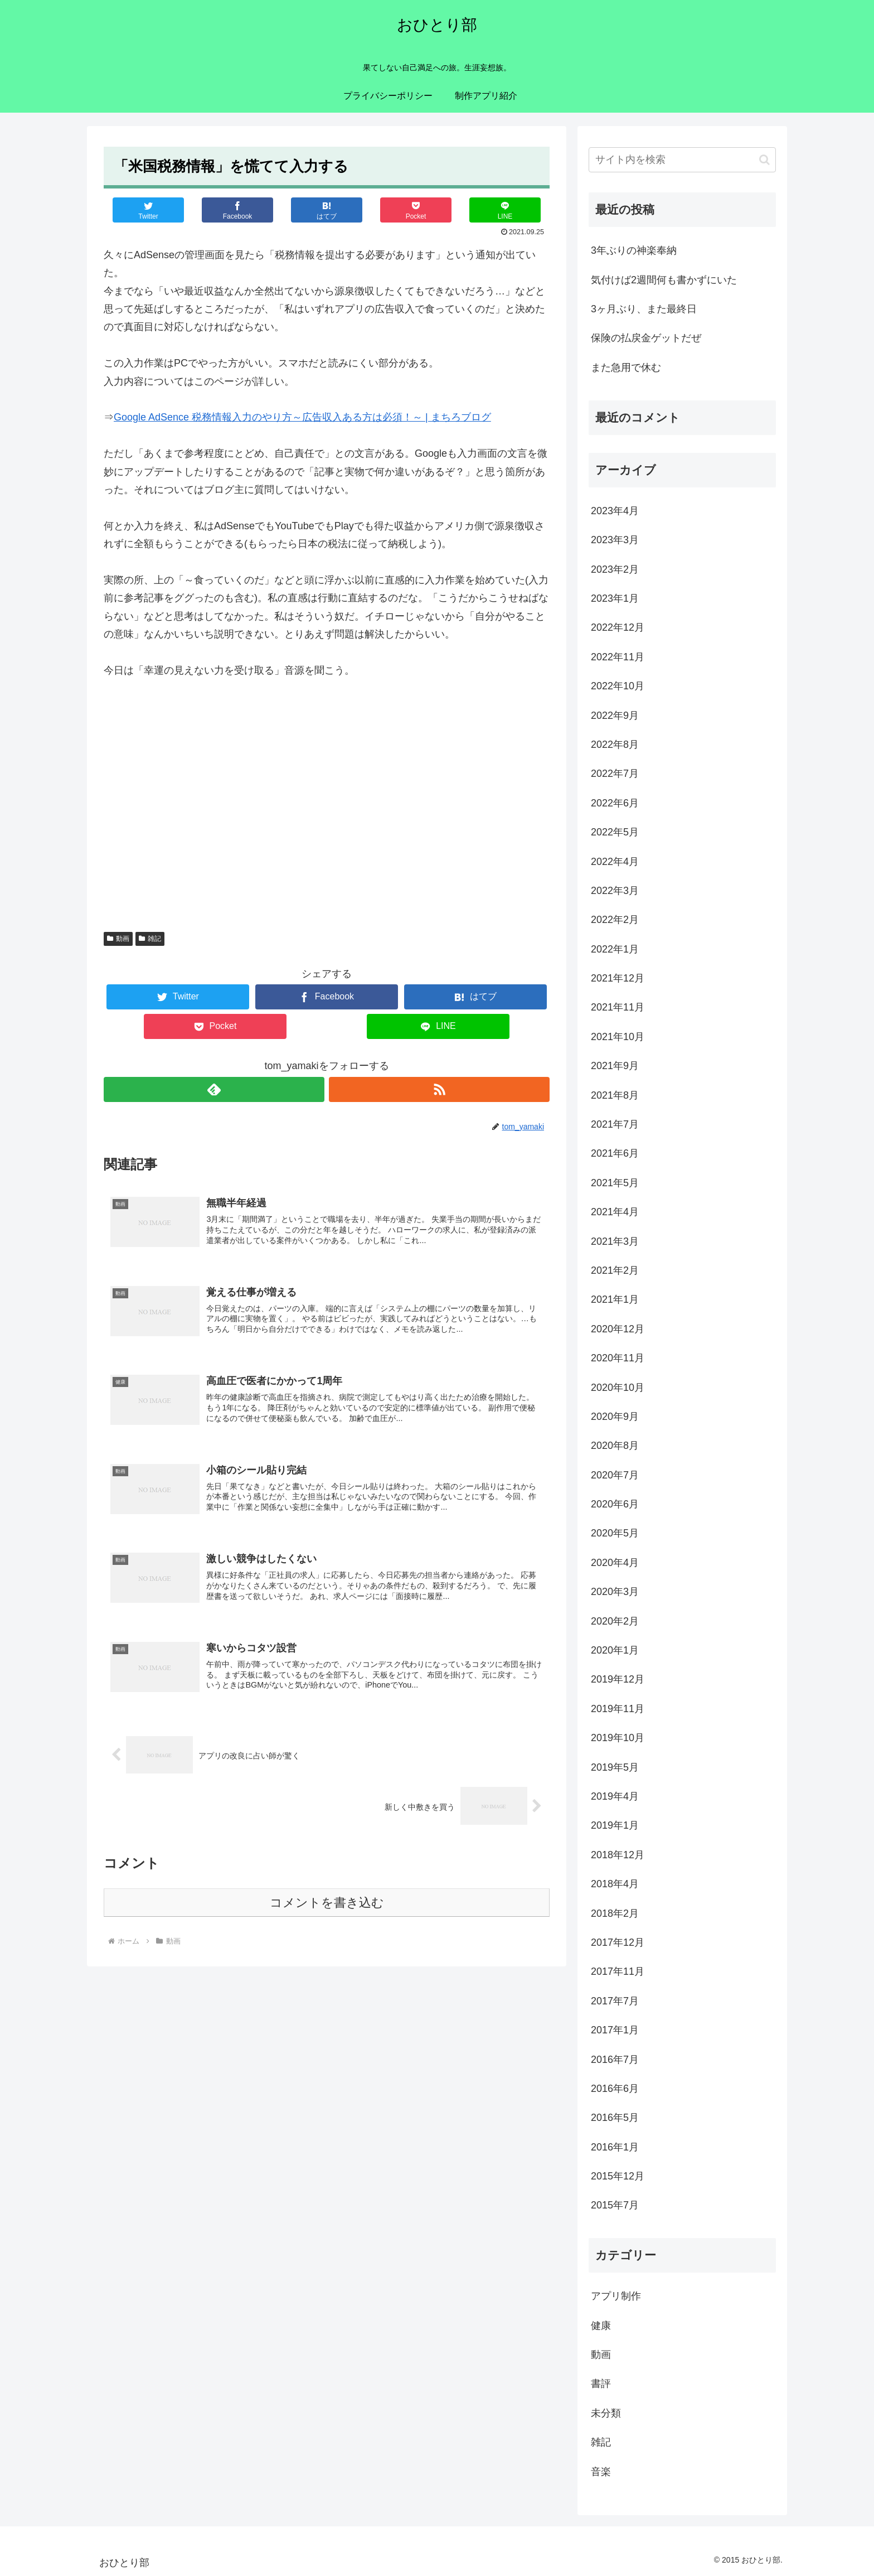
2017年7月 (615, 2001)
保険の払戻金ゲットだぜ (646, 338)
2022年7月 (615, 773)
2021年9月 (615, 1065)
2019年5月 (615, 1767)
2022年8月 (615, 744)
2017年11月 (617, 1971)
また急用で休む (626, 367)
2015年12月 (617, 2176)
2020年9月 (615, 1416)
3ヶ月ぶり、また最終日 (644, 309)
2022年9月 (615, 715)
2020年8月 (615, 1445)
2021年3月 (615, 1241)
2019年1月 (615, 1825)
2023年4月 (615, 510)
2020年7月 (615, 1475)
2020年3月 (615, 1591)
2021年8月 (615, 1095)
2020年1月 (615, 1650)
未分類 (606, 2413)
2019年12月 (617, 1679)
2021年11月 (617, 1007)
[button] (764, 159)
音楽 (601, 2471)
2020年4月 (615, 1562)
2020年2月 (615, 1621)
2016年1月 (615, 2147)
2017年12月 (617, 1942)
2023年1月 (615, 598)
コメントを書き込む (327, 1903)
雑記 (150, 939)
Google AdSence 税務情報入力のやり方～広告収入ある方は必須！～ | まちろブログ (302, 417)
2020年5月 (615, 1533)
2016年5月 (615, 2117)
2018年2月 (615, 1913)
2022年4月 (615, 861)
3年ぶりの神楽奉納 (634, 250)
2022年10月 (617, 686)
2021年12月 (617, 978)
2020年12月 (617, 1329)
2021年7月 (615, 1124)
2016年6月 (615, 2088)
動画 (118, 939)
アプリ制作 (616, 2296)
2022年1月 (615, 949)
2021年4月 (615, 1211)
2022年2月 (615, 919)
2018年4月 (615, 1883)
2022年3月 (615, 890)
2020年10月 (617, 1387)
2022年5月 (615, 832)
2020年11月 (617, 1358)
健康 (601, 2325)
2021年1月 (615, 1299)
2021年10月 (617, 1036)
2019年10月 (617, 1737)
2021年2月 (615, 1270)
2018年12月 (617, 1854)
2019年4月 (615, 1796)
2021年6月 (615, 1153)
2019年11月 (617, 1708)
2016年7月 (615, 2059)
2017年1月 (615, 2030)
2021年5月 (615, 1182)
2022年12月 (617, 627)
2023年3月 (615, 539)
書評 (601, 2383)
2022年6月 (615, 803)
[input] (682, 159)
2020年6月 (615, 1504)
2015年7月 (615, 2205)
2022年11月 (617, 657)
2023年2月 (615, 569)
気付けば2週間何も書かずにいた (664, 280)
